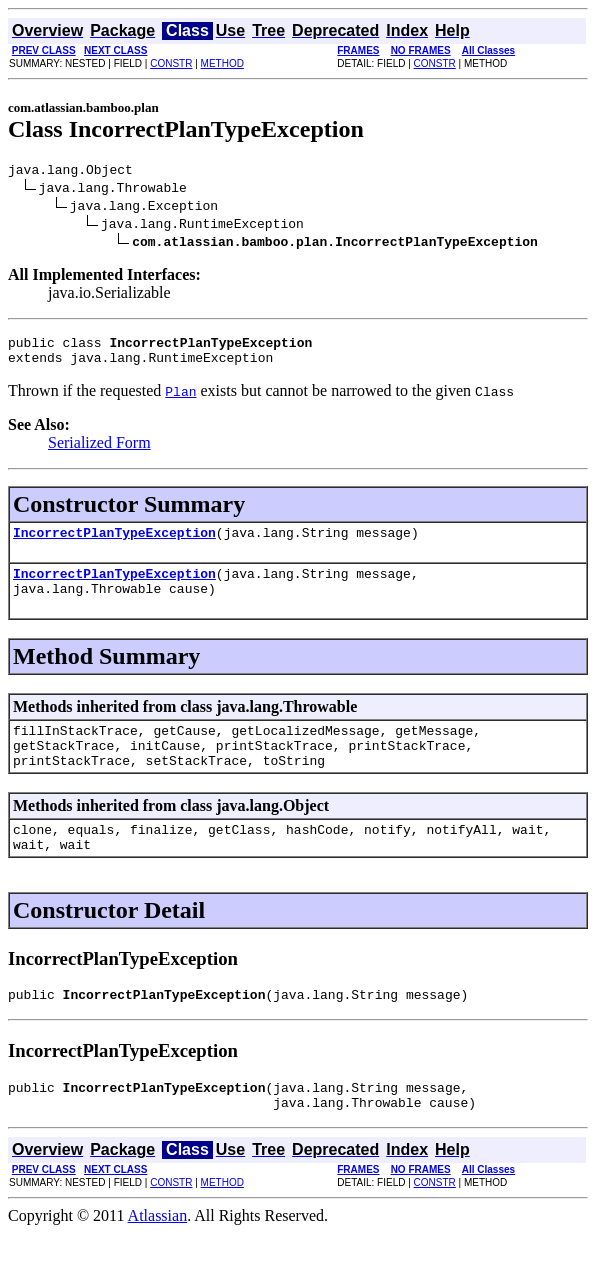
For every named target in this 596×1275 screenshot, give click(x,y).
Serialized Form (99, 451)
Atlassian (158, 1257)
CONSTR (171, 63)
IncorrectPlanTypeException (114, 544)
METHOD (222, 63)
